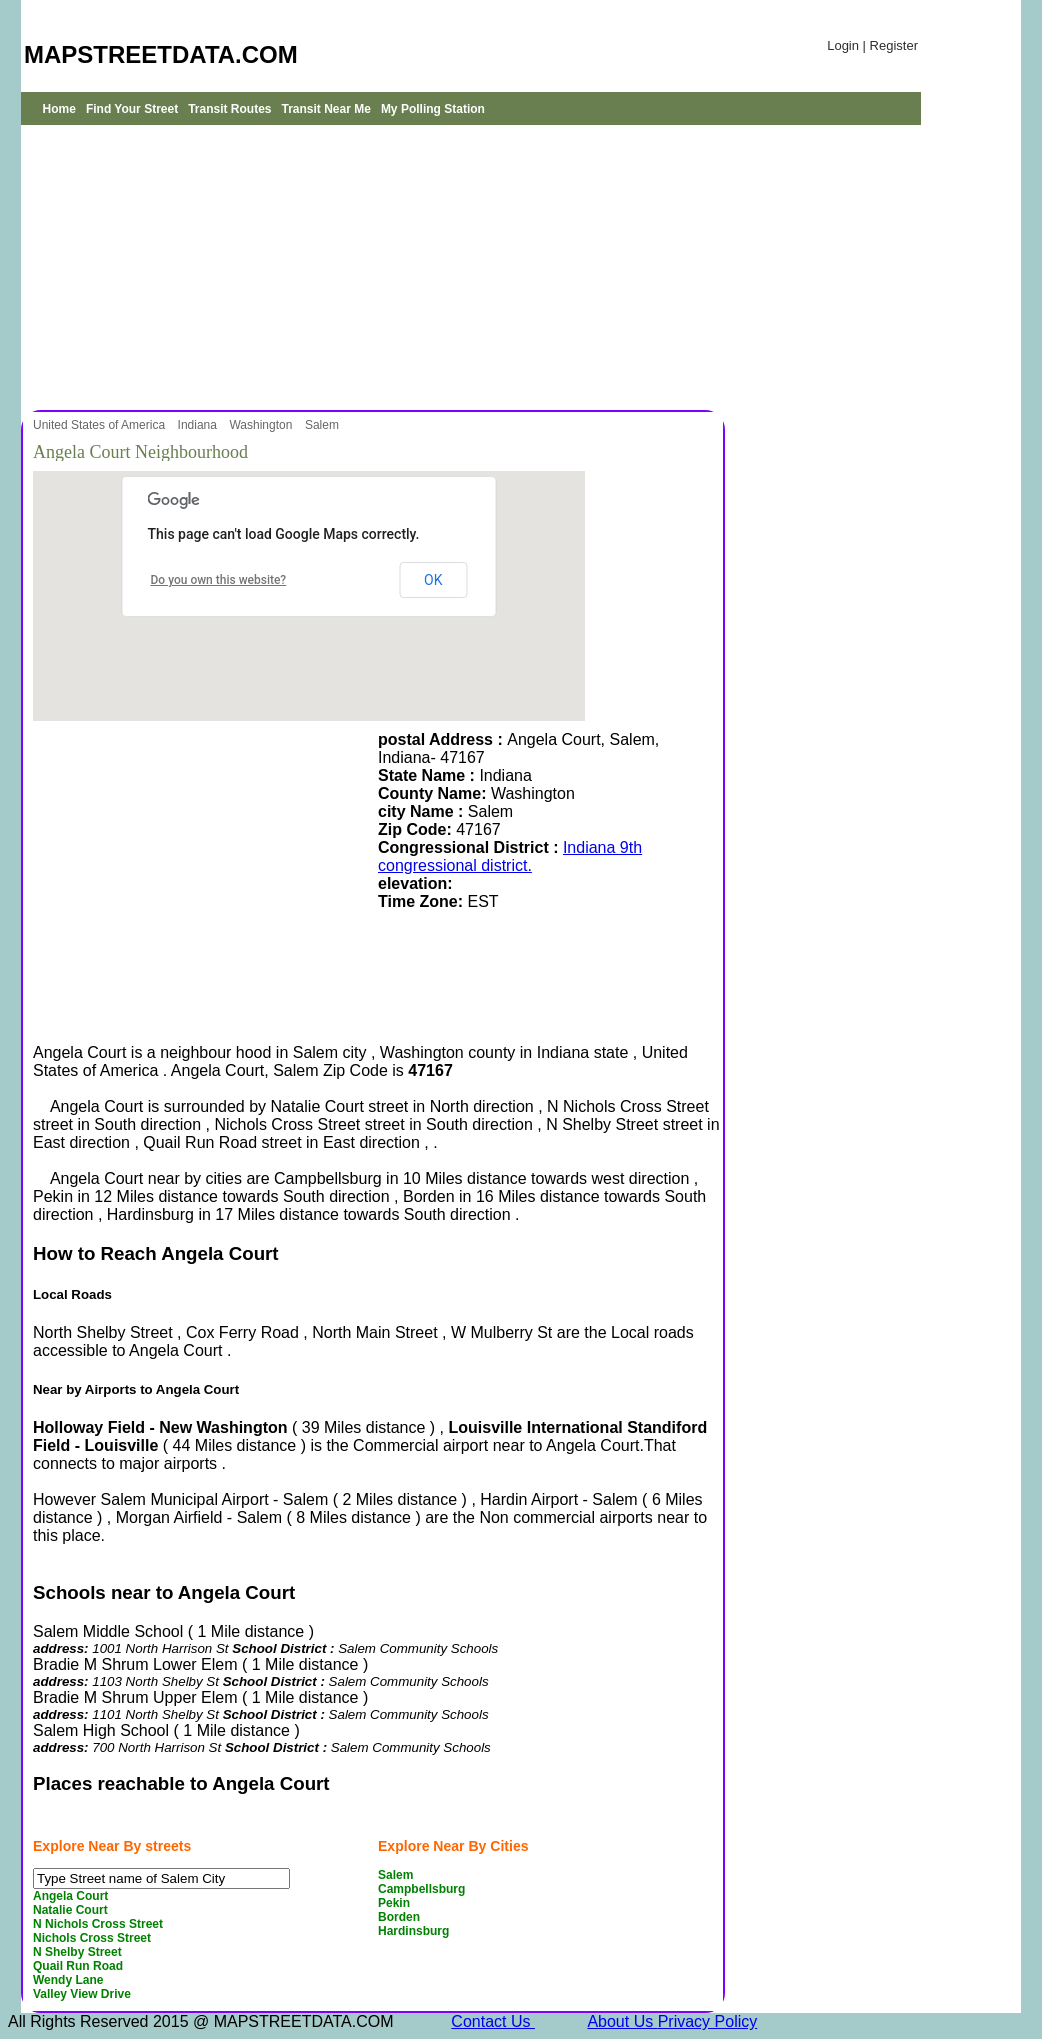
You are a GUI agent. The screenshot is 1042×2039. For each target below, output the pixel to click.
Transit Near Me (326, 109)
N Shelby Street (77, 1952)
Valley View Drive (82, 1994)
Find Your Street (132, 109)
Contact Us (493, 2021)
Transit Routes (229, 109)
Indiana (199, 425)
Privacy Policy (708, 2021)
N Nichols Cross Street (98, 1924)
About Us (622, 2021)
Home (59, 109)
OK (433, 580)
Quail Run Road (78, 1966)
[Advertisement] (371, 265)
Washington (262, 425)
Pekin (394, 1903)
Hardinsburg (413, 1931)
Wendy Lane (68, 1980)
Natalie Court (70, 1910)
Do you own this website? (219, 580)
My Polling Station (433, 109)
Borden (399, 1917)
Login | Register (872, 45)
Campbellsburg (421, 1889)
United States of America (100, 425)
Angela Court (70, 1896)
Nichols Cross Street (92, 1938)
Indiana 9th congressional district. (510, 856)
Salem (323, 425)
